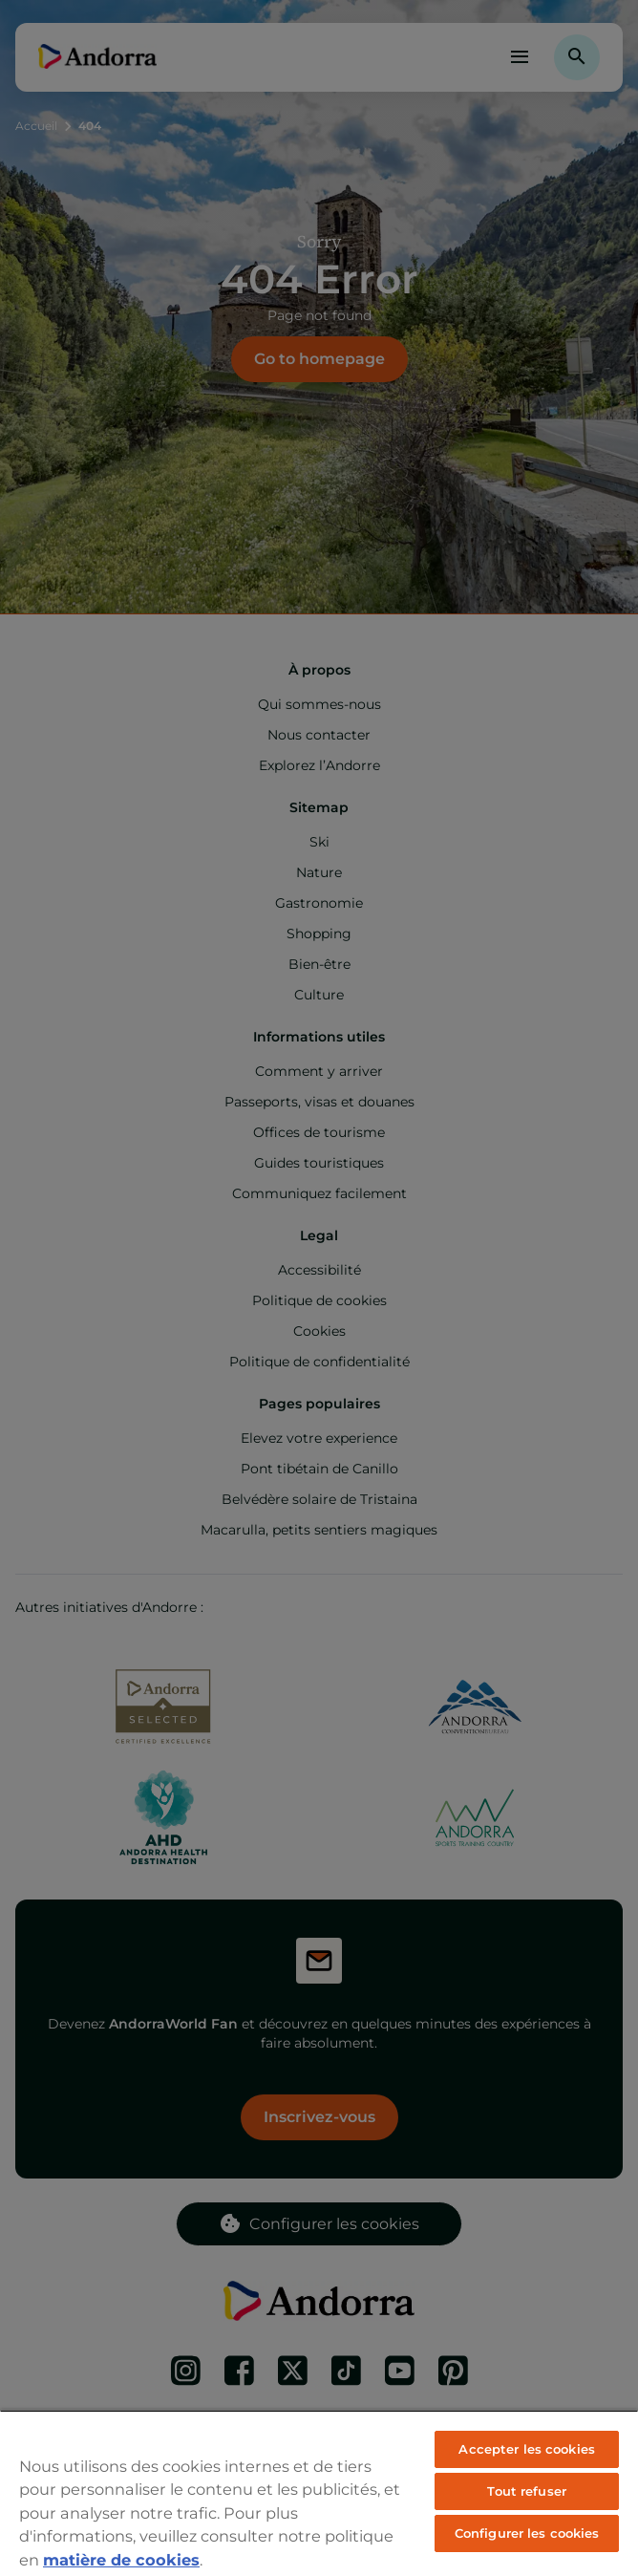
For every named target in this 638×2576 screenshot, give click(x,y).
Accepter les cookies (526, 2449)
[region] (319, 2493)
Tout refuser (526, 2491)
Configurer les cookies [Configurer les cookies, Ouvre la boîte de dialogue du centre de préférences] (527, 2533)
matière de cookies (121, 2559)
